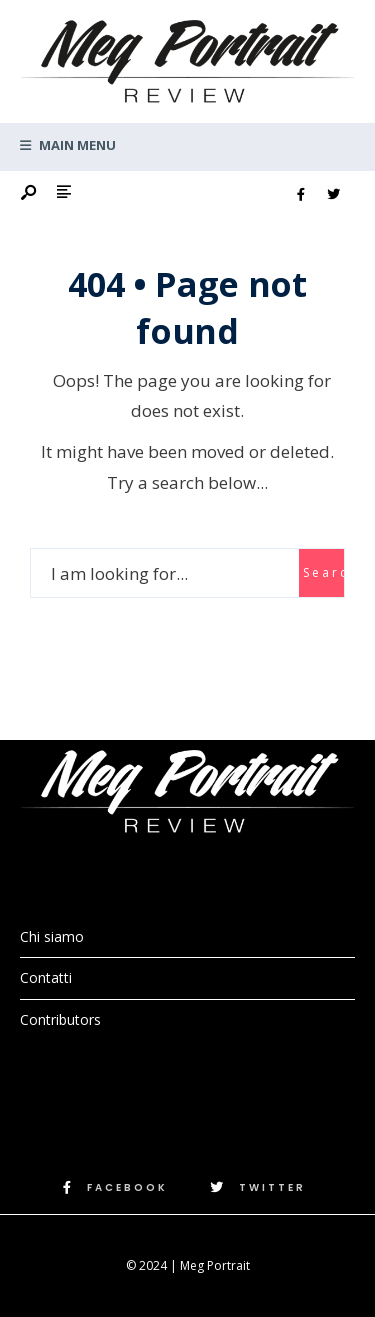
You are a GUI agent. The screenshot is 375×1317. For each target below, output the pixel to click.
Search (323, 572)
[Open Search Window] (30, 193)
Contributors (60, 1019)
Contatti (46, 977)
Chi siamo (52, 936)
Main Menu (68, 145)
